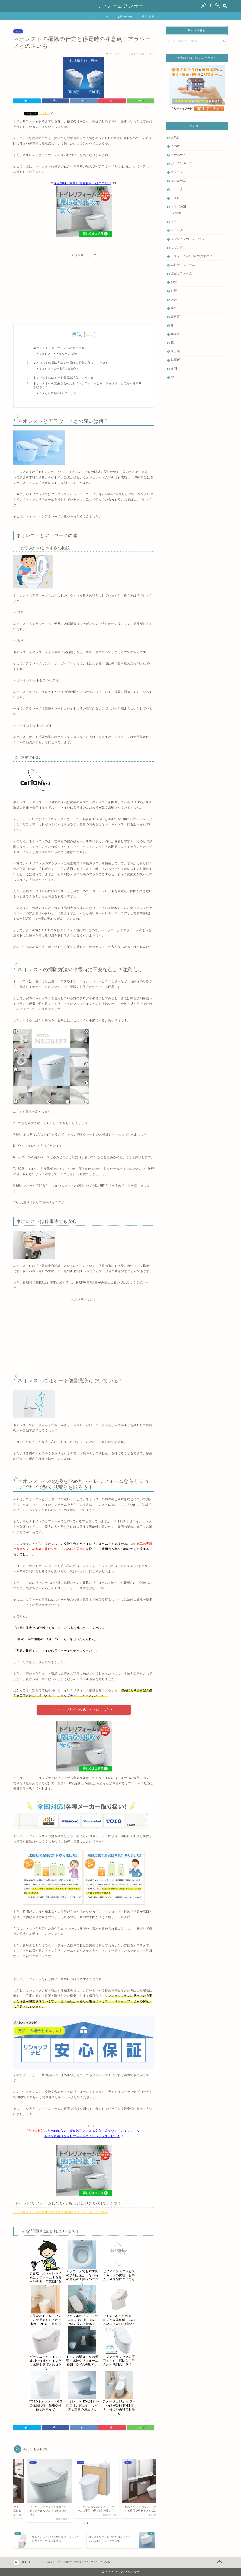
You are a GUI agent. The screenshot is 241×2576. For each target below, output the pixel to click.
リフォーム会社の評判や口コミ (192, 256)
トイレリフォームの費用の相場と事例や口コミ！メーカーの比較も (60, 2212)
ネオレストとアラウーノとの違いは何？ (60, 348)
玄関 (174, 368)
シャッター (178, 189)
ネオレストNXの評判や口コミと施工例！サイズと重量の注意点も (82, 2405)
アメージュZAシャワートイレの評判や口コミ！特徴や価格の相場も (119, 2407)
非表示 (89, 335)
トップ (90, 16)
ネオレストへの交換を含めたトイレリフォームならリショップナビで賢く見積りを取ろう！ (87, 385)
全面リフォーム (181, 273)
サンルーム (178, 180)
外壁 (174, 290)
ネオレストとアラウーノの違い (59, 353)
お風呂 (175, 137)
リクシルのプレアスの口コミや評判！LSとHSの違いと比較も (82, 2319)
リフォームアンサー (120, 6)
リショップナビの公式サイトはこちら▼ (84, 1710)
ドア (174, 221)
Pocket (46, 113)
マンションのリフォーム (187, 238)
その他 (175, 145)
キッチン (177, 171)
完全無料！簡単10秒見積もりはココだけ (84, 183)
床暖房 (175, 333)
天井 (174, 299)
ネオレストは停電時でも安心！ (59, 368)
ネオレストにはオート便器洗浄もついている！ (64, 377)
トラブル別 (178, 206)
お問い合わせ (125, 16)
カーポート (178, 154)
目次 (106, 16)
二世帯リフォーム (183, 264)
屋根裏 (175, 316)
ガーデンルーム (181, 163)
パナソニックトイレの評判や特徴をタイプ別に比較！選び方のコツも (46, 2362)
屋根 (174, 307)
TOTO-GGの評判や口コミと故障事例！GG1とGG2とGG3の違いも (119, 2319)
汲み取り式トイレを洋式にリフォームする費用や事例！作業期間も (46, 2277)
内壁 (174, 282)
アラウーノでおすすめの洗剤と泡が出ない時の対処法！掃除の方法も (82, 2277)
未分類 (175, 351)
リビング (177, 247)
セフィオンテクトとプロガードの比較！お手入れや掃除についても (119, 2275)
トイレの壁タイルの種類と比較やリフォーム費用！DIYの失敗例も (82, 2360)
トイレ (18, 31)
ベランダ (177, 230)
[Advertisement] (83, 284)
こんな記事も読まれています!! (58, 393)
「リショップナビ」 (66, 1695)
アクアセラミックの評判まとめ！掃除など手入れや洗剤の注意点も (119, 2360)
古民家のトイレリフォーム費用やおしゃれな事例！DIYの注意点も (46, 2319)
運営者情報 (148, 16)
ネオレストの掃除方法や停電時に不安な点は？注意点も (70, 362)
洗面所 (175, 359)
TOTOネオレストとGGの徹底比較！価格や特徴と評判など (45, 2405)
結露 (178, 213)
